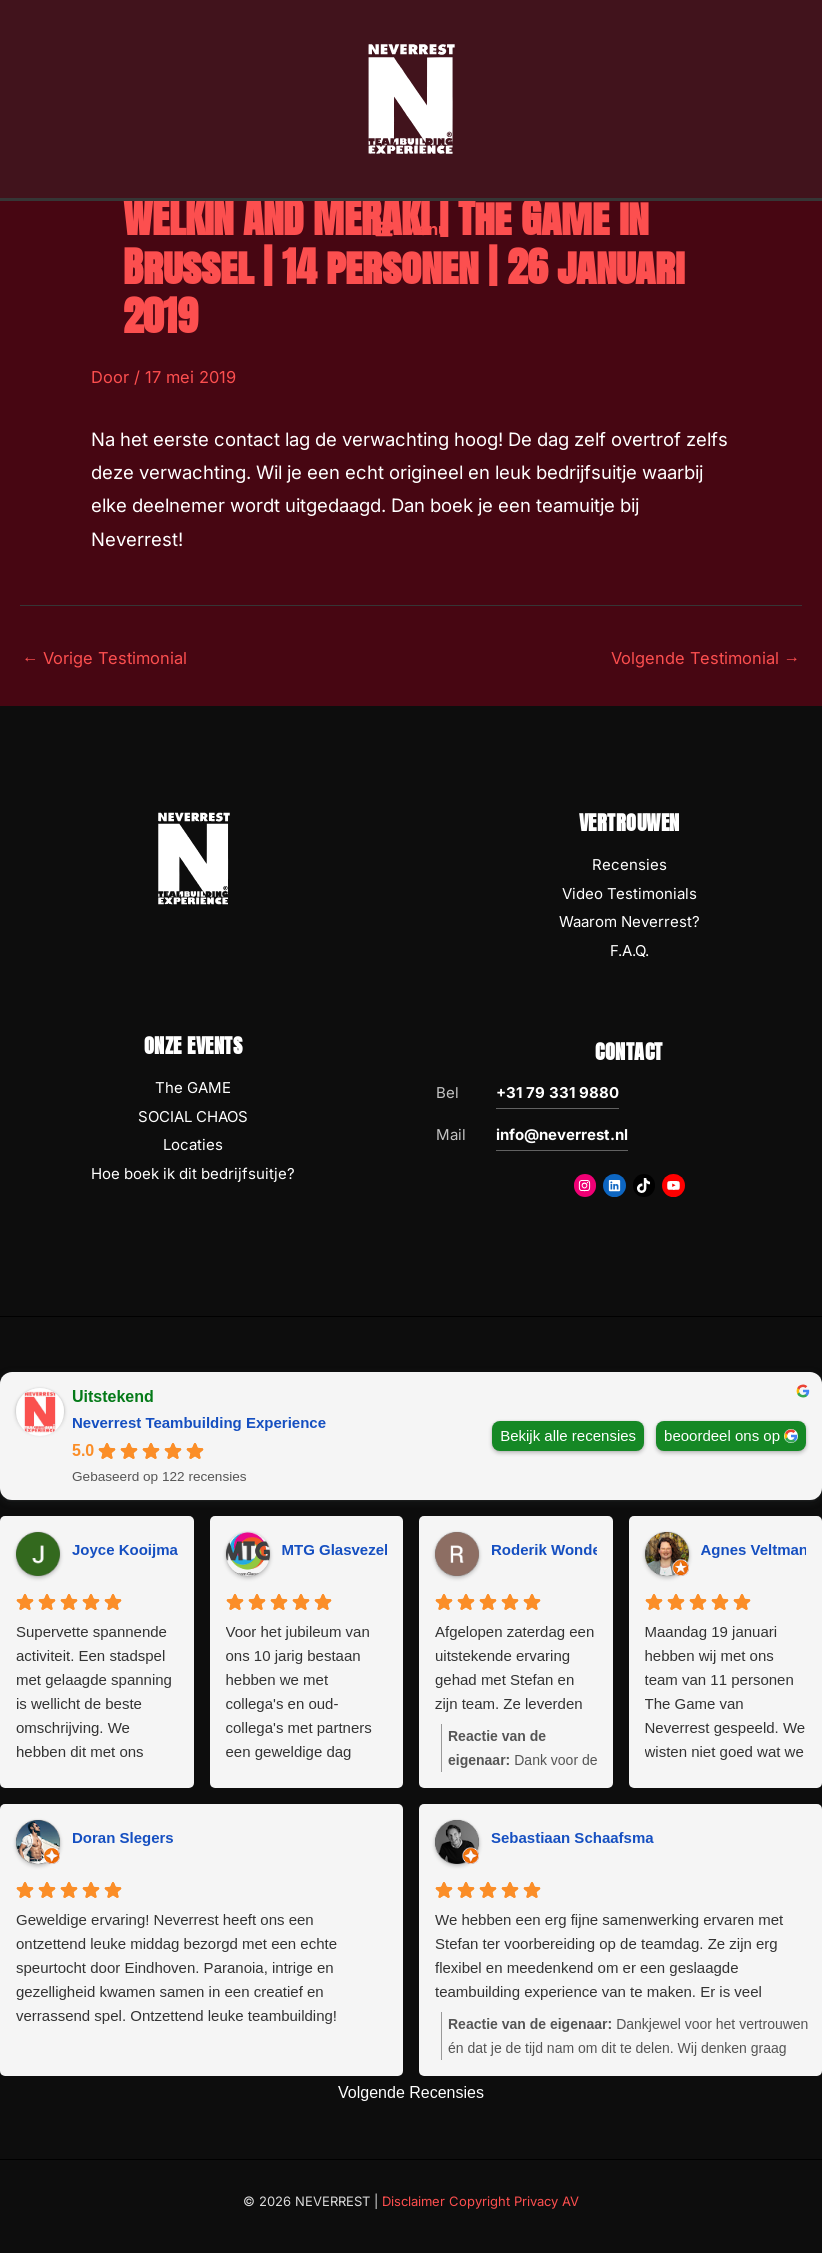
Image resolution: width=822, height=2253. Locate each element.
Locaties (193, 1144)
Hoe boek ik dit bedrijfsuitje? (193, 1173)
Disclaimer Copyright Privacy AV (480, 2201)
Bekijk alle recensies (568, 1435)
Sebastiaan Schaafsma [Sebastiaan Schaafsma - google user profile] (572, 1837)
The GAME (193, 1087)
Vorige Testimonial (104, 658)
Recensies (629, 864)
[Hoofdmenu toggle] (410, 239)
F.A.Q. (629, 950)
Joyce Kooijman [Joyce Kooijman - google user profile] (129, 1549)
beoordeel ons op (722, 1435)
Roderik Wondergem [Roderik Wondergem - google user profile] (564, 1549)
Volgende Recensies (411, 2092)
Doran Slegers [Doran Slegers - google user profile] (123, 1837)
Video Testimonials (629, 893)
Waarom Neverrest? (629, 921)
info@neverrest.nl (562, 1134)
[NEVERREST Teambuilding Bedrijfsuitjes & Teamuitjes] (411, 103)
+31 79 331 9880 (557, 1092)
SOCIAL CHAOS (193, 1116)
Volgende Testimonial (705, 658)
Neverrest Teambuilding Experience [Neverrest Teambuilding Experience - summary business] (199, 1422)
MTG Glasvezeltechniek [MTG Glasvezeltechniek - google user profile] (366, 1549)
